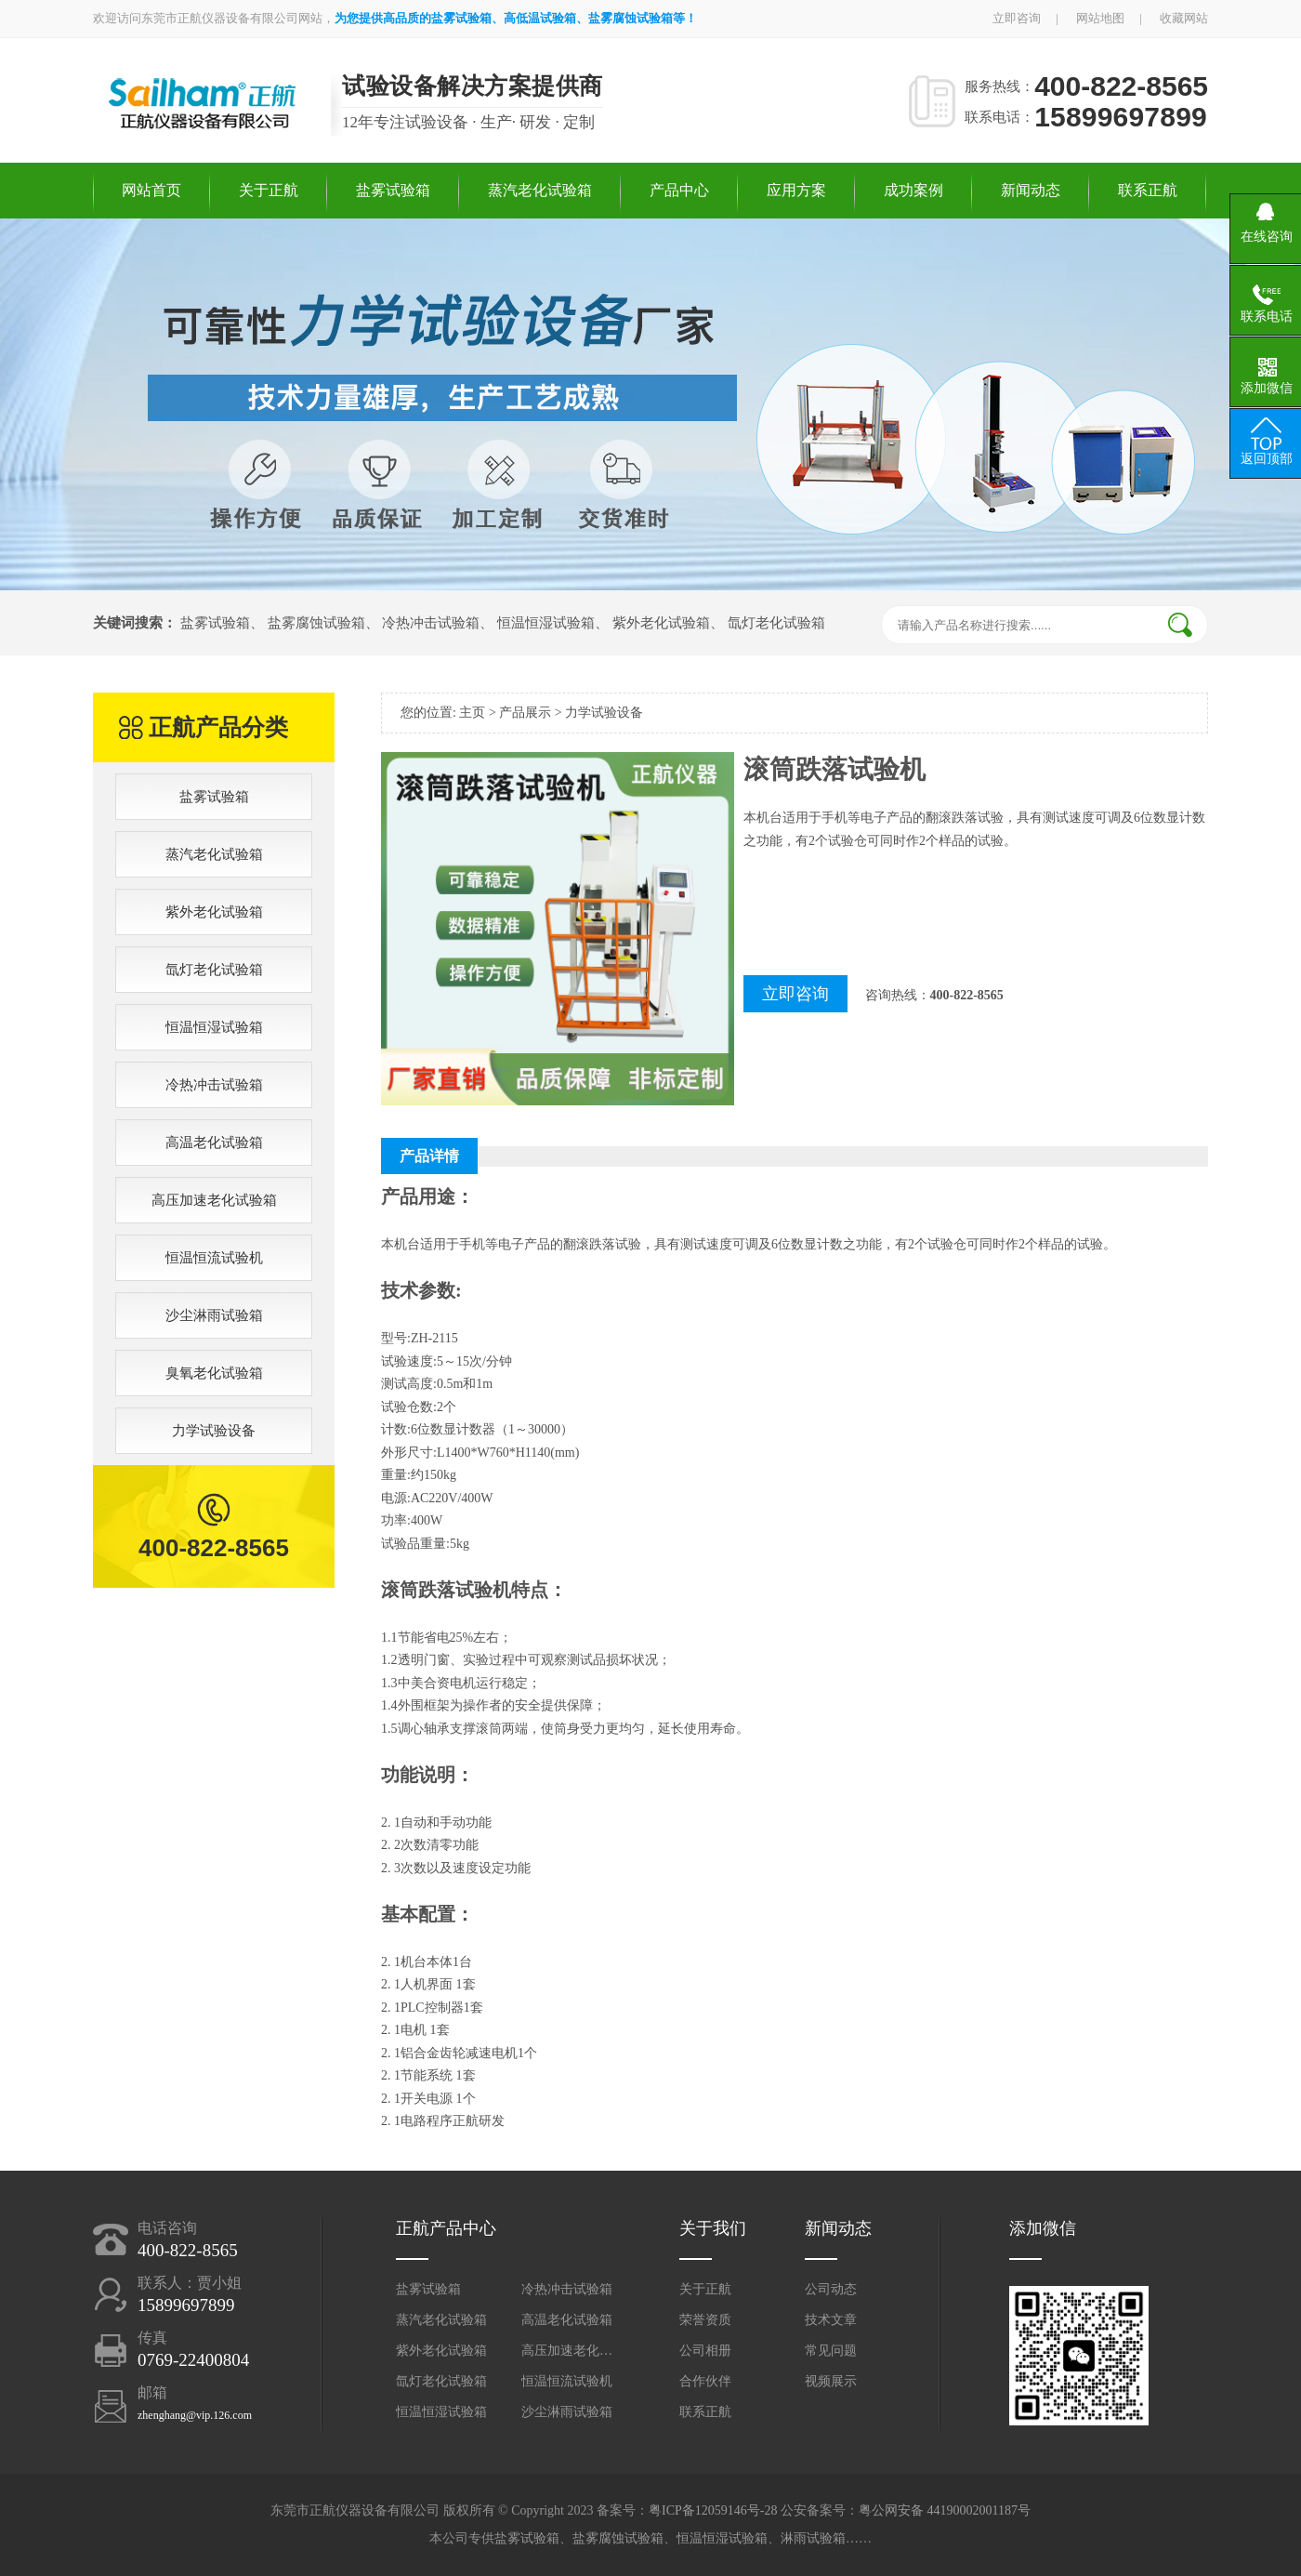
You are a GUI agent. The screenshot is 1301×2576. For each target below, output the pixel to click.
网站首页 (151, 190)
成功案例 (913, 190)
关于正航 (268, 190)
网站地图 (1100, 18)
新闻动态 (1030, 190)
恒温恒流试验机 (214, 1257)
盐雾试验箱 (393, 190)
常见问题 (831, 2351)
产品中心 (679, 190)
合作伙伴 (705, 2381)
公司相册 (705, 2351)
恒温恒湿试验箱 (546, 622)
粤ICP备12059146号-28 (713, 2510)
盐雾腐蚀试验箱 (316, 622)
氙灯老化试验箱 (776, 622)
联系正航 (1147, 190)
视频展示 (831, 2381)
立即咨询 (1016, 18)
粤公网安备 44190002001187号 (945, 2510)
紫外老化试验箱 (661, 622)
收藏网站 (1184, 18)
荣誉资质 (705, 2320)
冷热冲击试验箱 (431, 622)
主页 (472, 713)
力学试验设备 (214, 1430)
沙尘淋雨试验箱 (214, 1315)
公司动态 (831, 2289)
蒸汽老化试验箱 (540, 190)
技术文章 (831, 2320)
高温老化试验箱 (214, 1142)
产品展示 (525, 713)
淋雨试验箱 (813, 2538)
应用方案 (796, 190)
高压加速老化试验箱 (214, 1200)
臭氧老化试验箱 (214, 1373)
